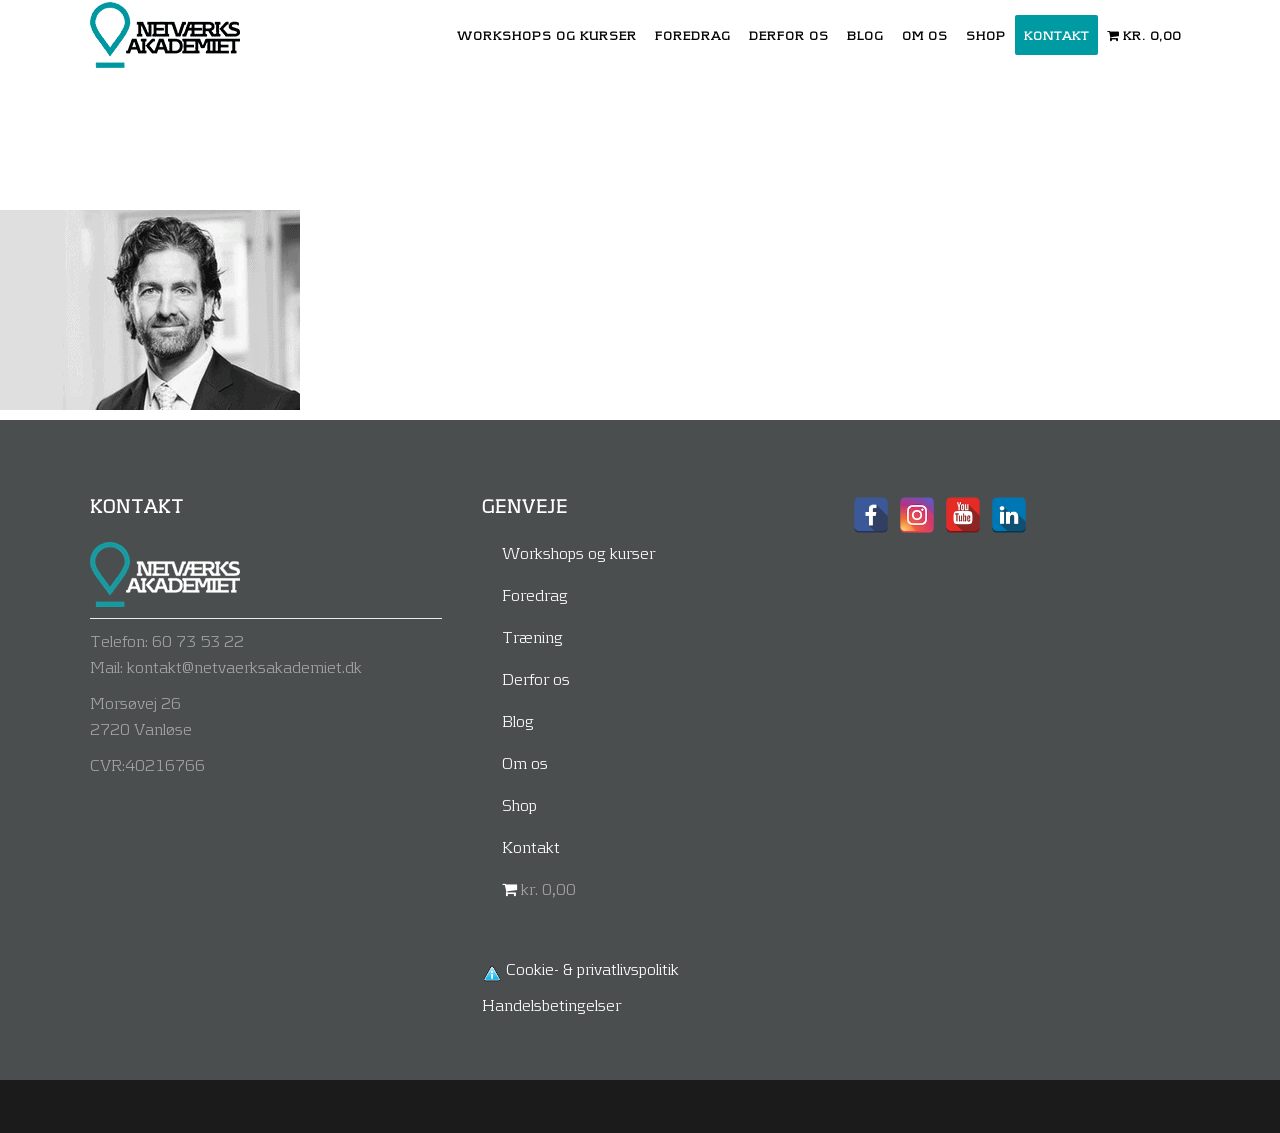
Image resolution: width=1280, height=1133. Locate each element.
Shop (519, 804)
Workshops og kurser (578, 552)
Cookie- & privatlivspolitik (592, 968)
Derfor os (536, 678)
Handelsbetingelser (551, 1004)
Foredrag (535, 594)
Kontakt (531, 846)
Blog (518, 720)
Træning (532, 636)
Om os (525, 762)
